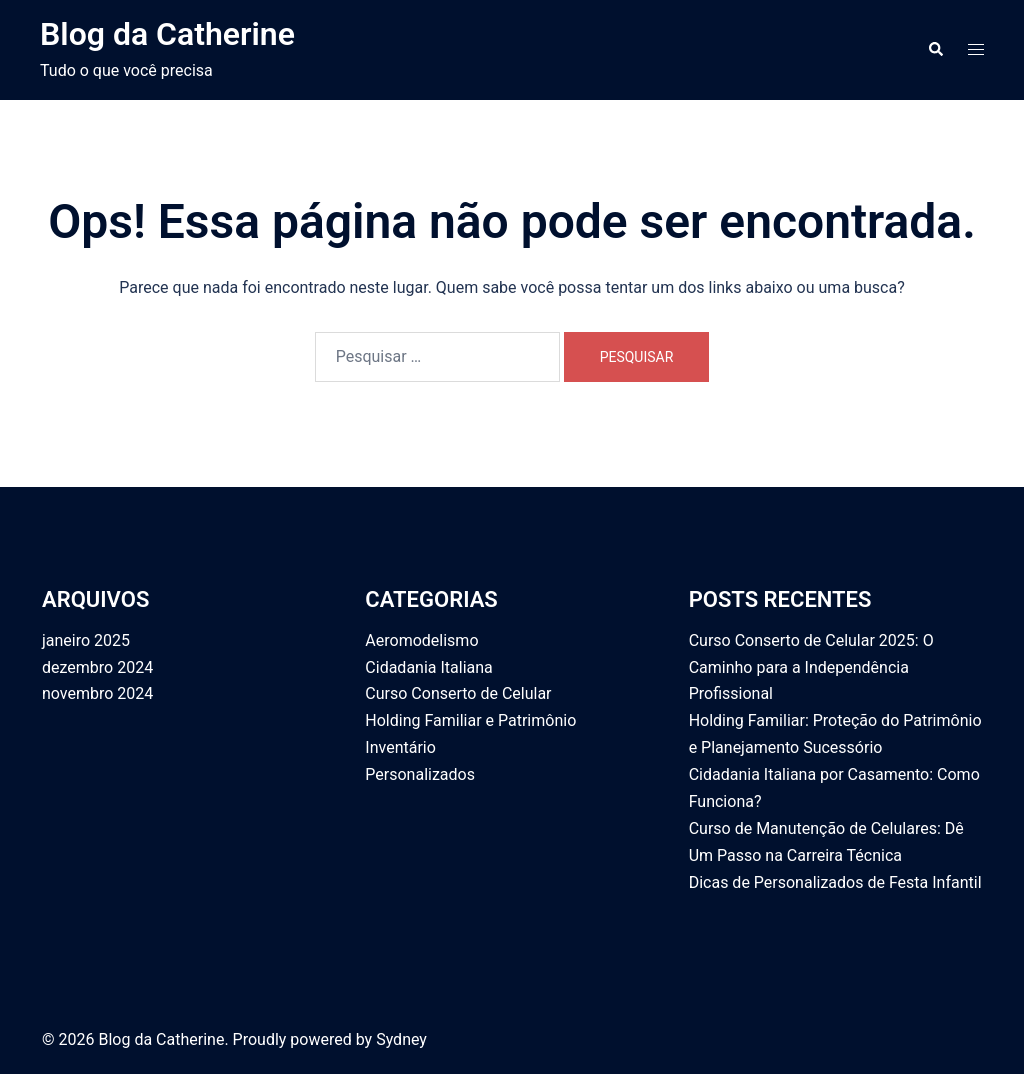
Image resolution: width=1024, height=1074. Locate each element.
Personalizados (420, 774)
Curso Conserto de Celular (458, 693)
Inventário (400, 747)
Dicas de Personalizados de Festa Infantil (835, 882)
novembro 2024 (97, 693)
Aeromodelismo (421, 640)
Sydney (401, 1039)
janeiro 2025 (86, 640)
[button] (935, 50)
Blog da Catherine (167, 34)
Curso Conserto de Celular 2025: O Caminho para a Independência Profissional (811, 667)
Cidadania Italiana (428, 667)
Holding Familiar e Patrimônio (470, 720)
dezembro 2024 (97, 667)
